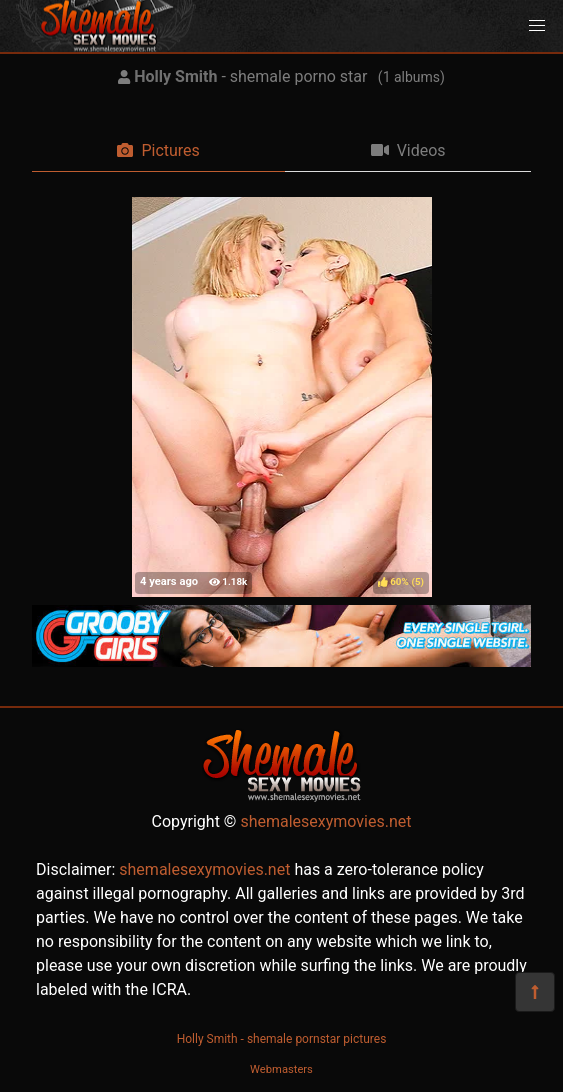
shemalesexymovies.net (325, 821)
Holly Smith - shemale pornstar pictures (282, 1039)
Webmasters (281, 1069)
